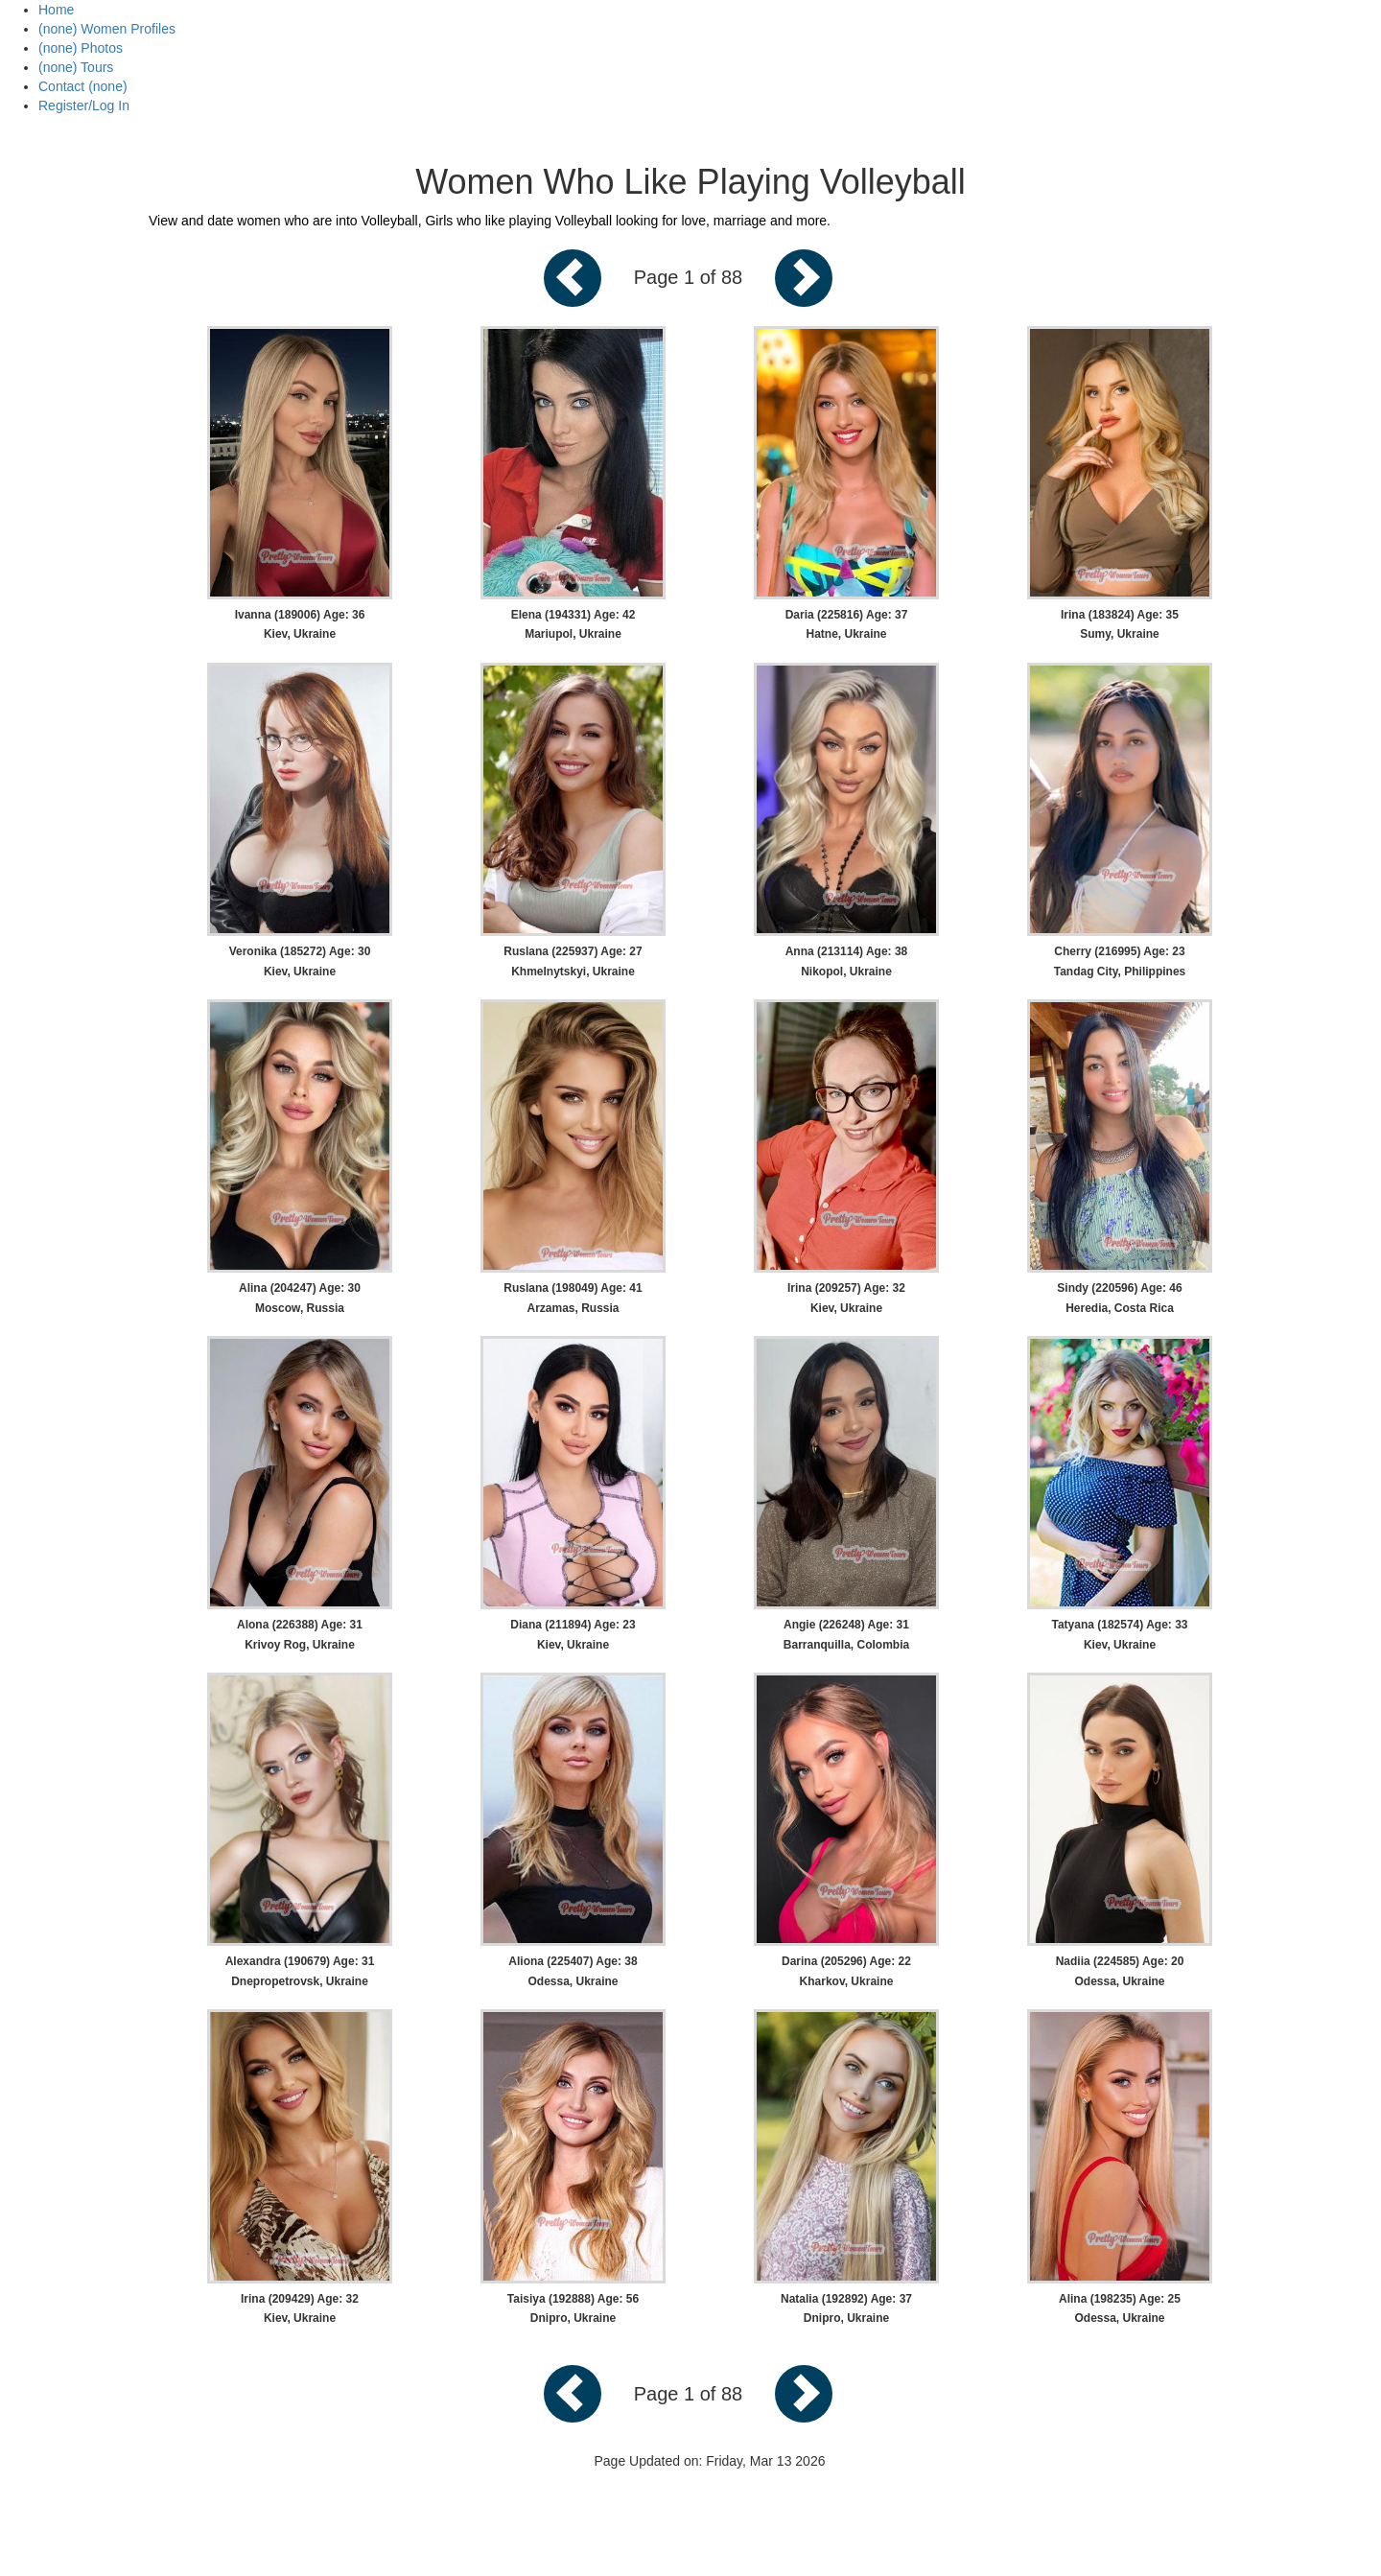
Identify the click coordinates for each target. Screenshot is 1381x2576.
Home (56, 9)
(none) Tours (75, 67)
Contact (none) (83, 86)
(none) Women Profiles (107, 28)
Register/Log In (83, 105)
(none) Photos (80, 48)
